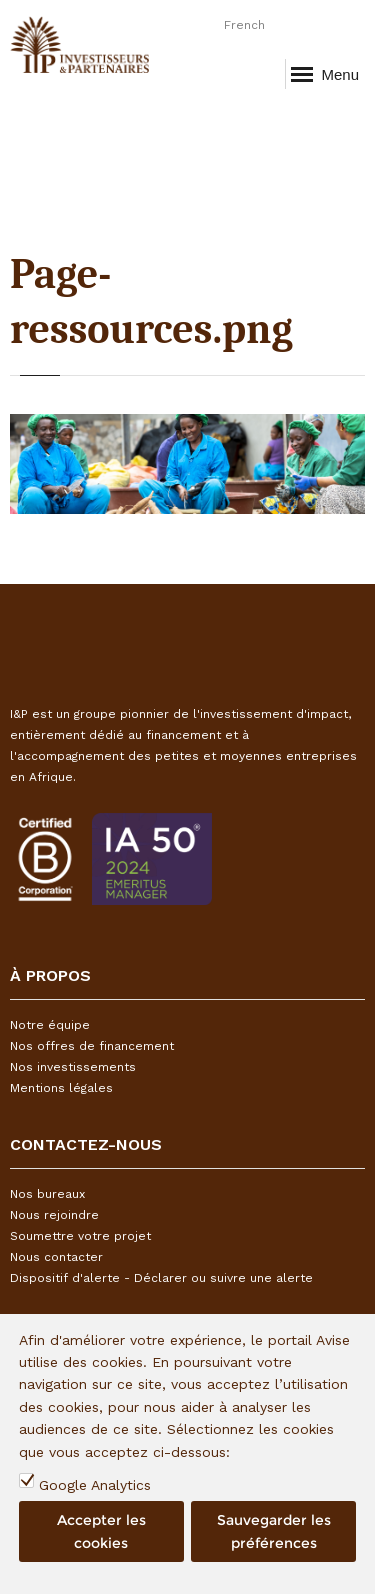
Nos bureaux (47, 1194)
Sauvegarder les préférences (274, 1531)
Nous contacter (56, 1257)
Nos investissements (73, 1067)
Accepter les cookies (101, 1531)
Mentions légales (61, 1088)
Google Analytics (95, 1485)
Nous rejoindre (54, 1215)
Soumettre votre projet (80, 1236)
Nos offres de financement (92, 1046)
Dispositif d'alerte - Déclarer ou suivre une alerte (161, 1278)
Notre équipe (50, 1025)
